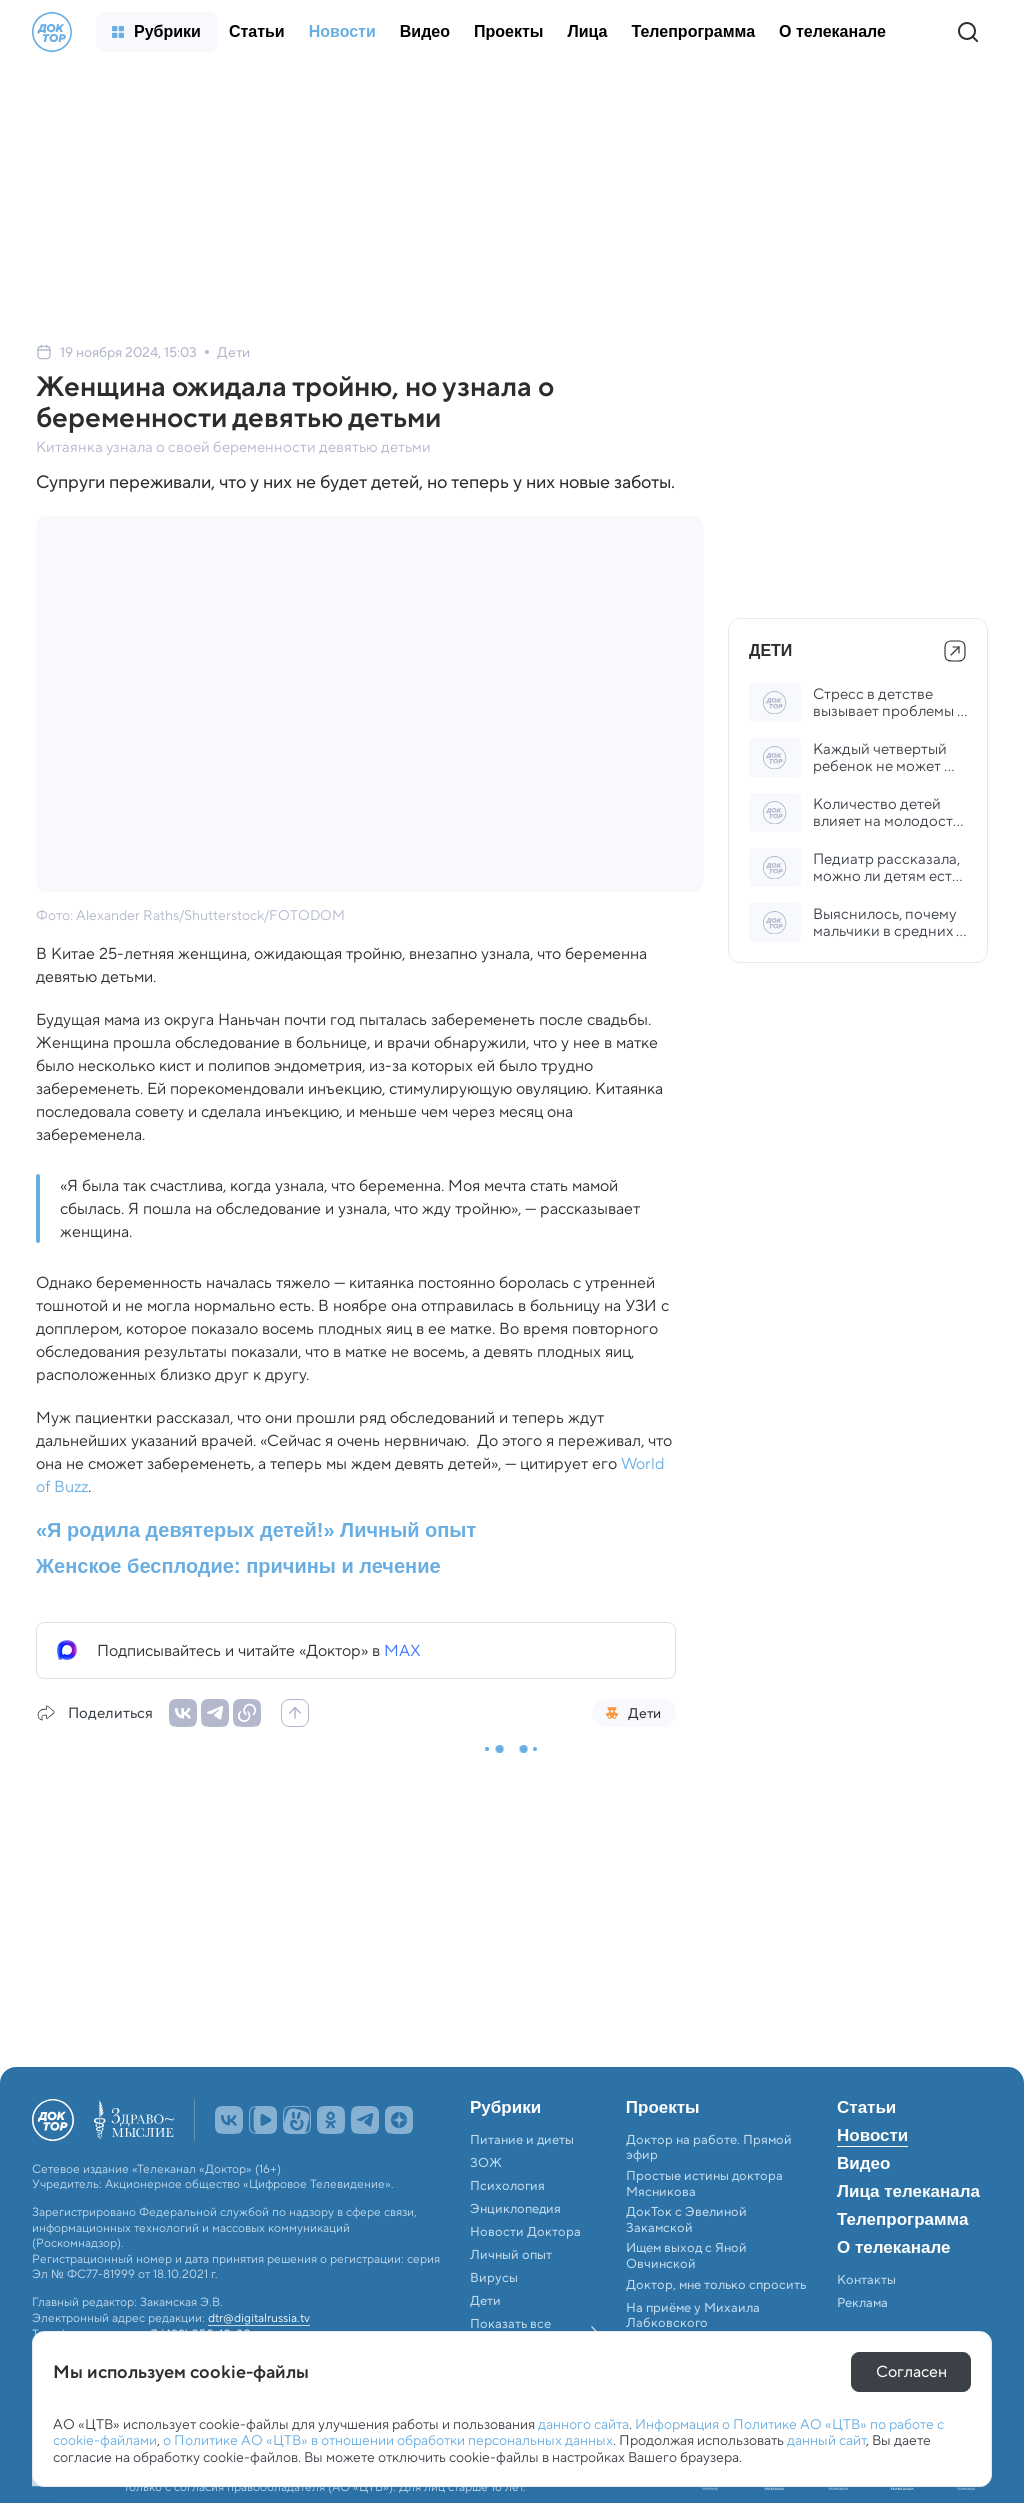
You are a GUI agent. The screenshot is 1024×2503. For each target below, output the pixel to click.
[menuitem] (156, 32)
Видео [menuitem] (863, 2164)
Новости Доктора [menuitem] (525, 2232)
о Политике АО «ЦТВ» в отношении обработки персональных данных (388, 2440)
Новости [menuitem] (872, 2136)
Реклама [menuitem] (862, 2303)
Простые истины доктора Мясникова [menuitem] (704, 2183)
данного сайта (583, 2424)
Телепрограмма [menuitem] (902, 2220)
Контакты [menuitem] (866, 2280)
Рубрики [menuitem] (505, 2108)
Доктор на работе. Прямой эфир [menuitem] (709, 2147)
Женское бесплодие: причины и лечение (238, 1566)
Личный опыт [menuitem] (511, 2255)
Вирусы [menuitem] (494, 2278)
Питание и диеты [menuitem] (522, 2140)
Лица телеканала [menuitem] (908, 2192)
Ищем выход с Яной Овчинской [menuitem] (686, 2255)
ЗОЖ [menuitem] (486, 2163)
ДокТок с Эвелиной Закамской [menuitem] (686, 2219)
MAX (402, 1650)
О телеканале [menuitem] (893, 2248)
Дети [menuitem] (487, 2301)
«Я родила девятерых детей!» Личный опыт (256, 1530)
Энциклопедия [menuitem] (515, 2209)
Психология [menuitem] (507, 2186)
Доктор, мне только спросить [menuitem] (716, 2285)
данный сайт (826, 2440)
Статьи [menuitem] (866, 2108)
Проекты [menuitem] (663, 2108)
